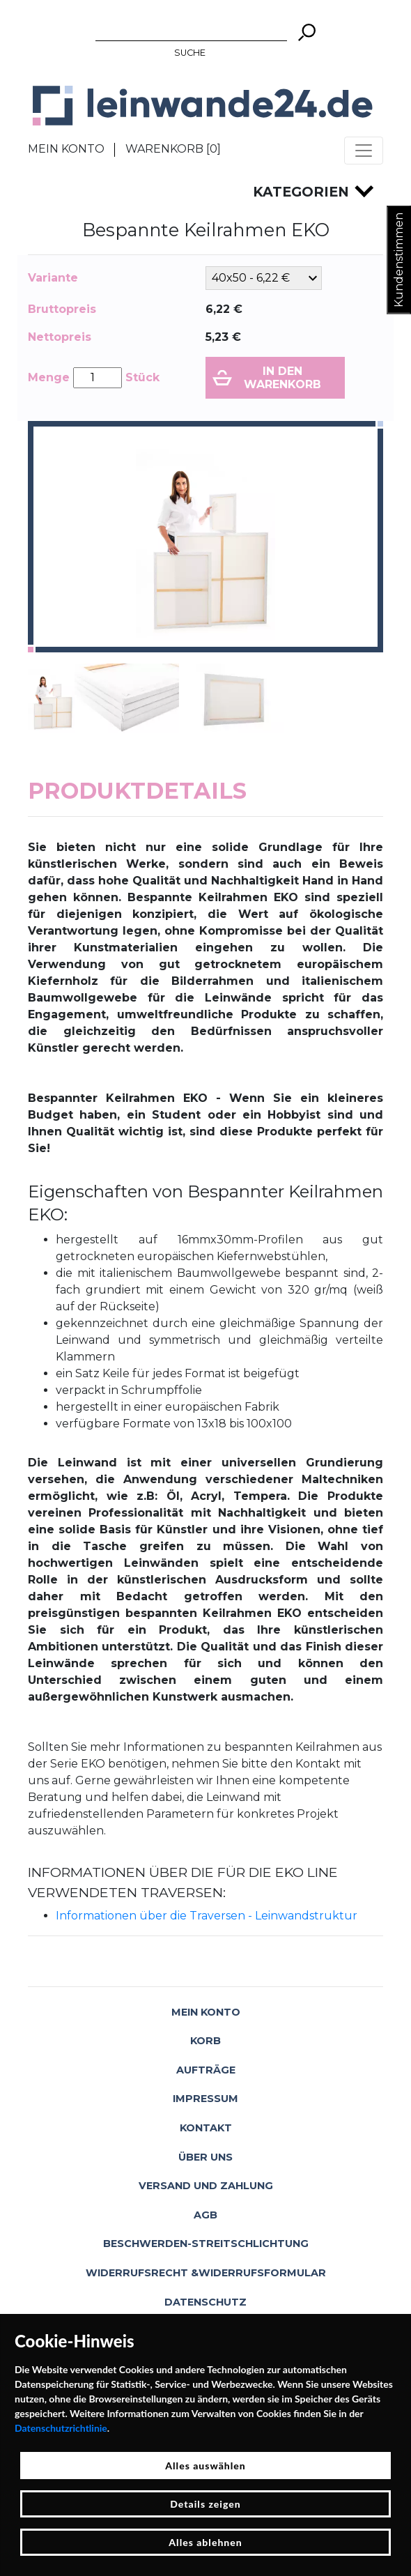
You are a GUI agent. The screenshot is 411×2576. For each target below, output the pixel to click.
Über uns (205, 2157)
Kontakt (206, 2128)
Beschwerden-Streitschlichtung (206, 2243)
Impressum (205, 2098)
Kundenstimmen (398, 260)
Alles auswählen (205, 2465)
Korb (205, 2040)
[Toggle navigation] (363, 150)
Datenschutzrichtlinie (61, 2428)
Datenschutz (205, 2302)
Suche (190, 52)
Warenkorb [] (173, 148)
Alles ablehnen (205, 2542)
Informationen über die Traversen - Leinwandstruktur (206, 1915)
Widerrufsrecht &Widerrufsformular (206, 2273)
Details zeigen (205, 2504)
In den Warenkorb (282, 378)
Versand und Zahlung (206, 2185)
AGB (205, 2215)
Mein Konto (66, 148)
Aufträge (205, 2070)
